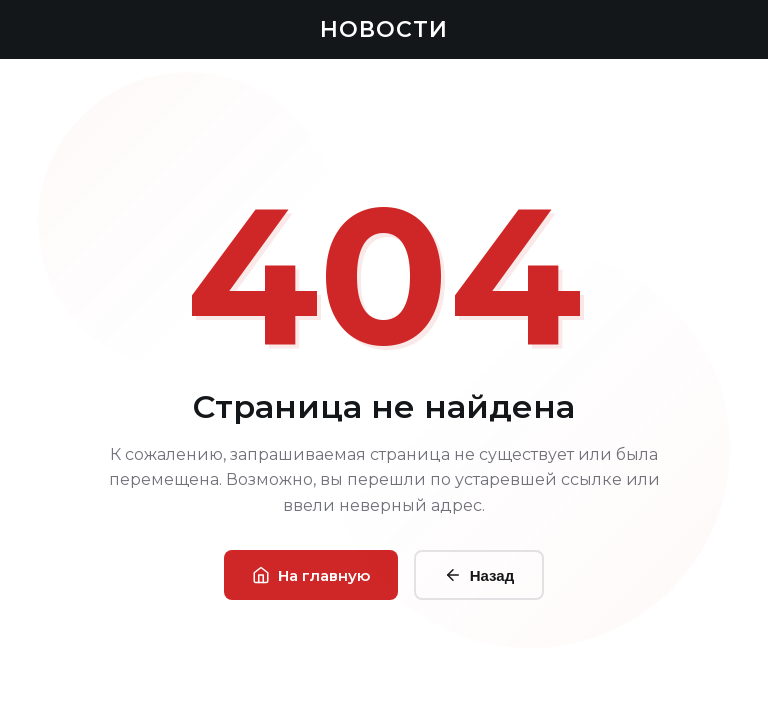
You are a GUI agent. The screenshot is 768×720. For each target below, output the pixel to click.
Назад (479, 575)
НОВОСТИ (384, 29)
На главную (311, 575)
